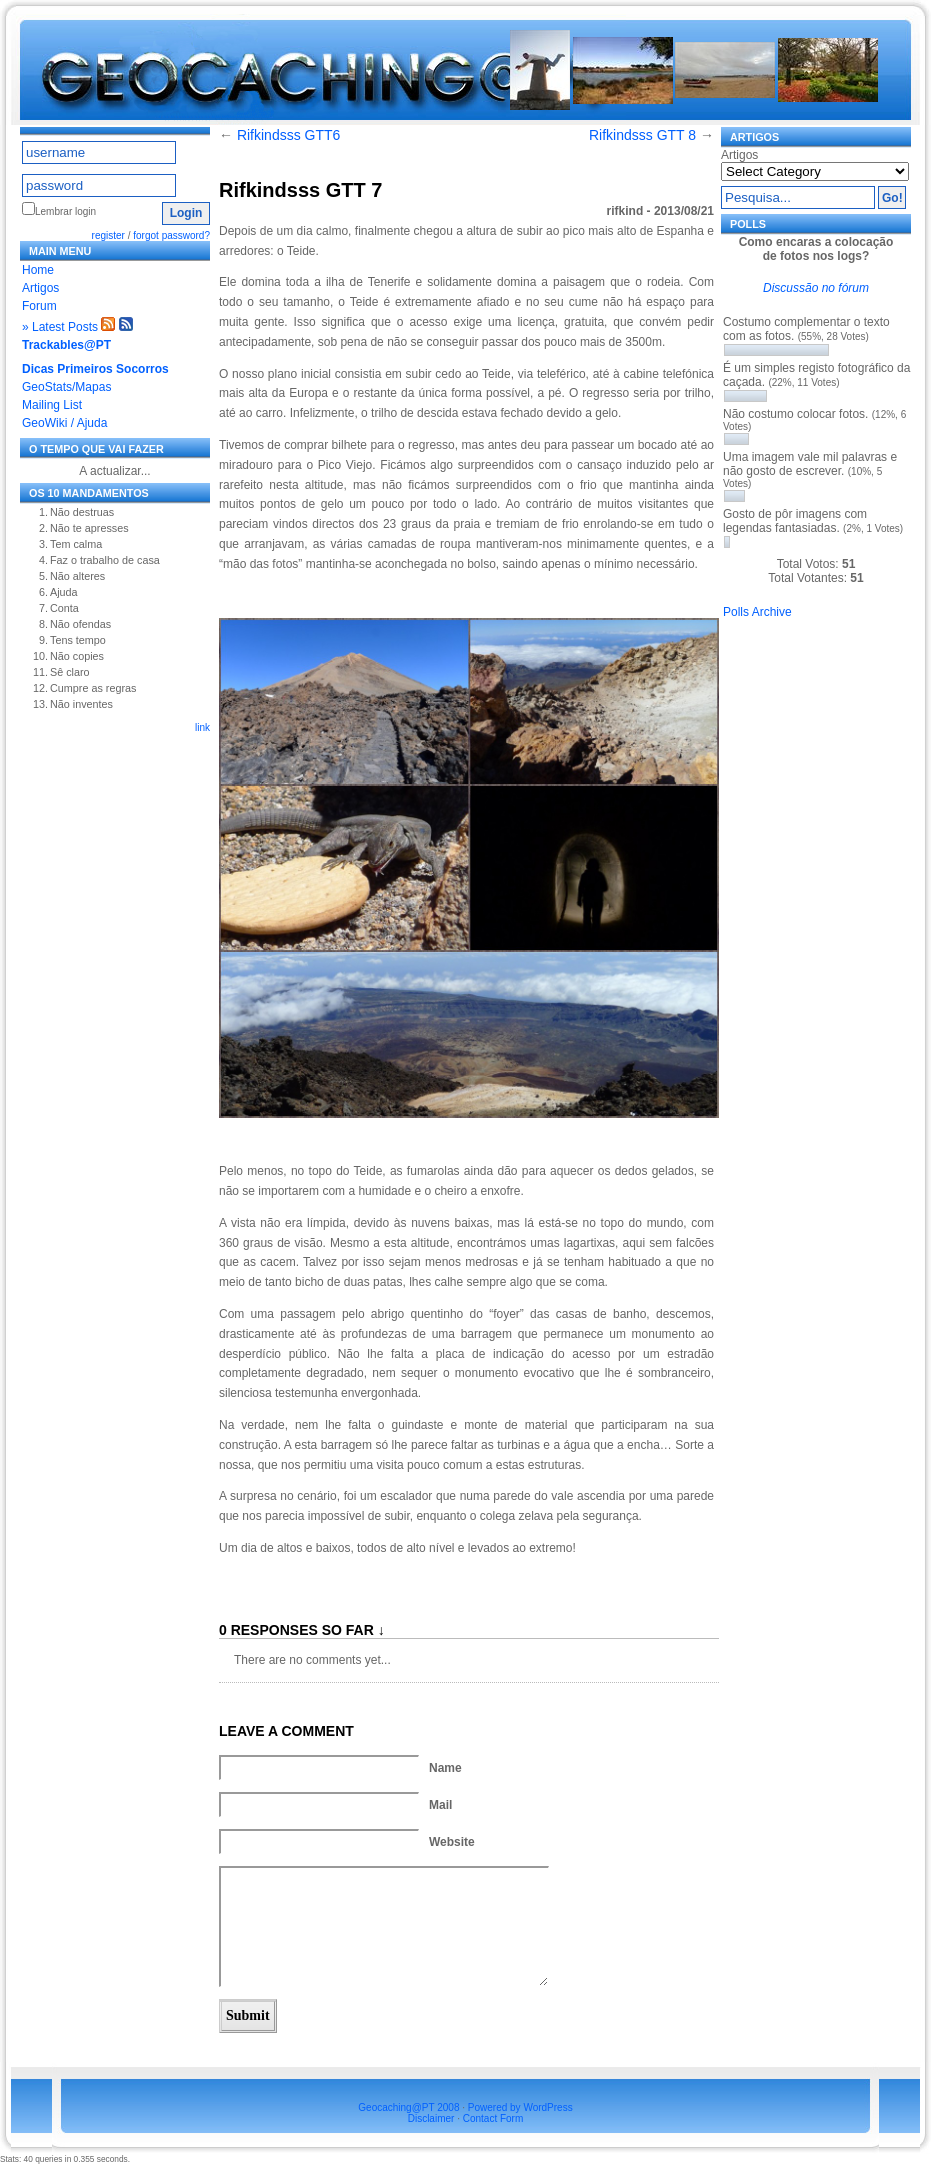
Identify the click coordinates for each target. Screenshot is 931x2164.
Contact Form (493, 2118)
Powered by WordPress (520, 2107)
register (108, 235)
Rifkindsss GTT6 (288, 135)
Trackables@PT (66, 345)
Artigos (40, 288)
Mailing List (52, 405)
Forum (39, 306)
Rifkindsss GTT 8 (642, 135)
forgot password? (171, 235)
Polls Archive (757, 612)
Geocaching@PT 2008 (408, 2107)
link (202, 727)
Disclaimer (431, 2118)
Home (38, 270)
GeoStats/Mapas (66, 387)
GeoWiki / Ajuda (64, 423)
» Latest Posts (60, 327)
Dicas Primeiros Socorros (95, 369)
